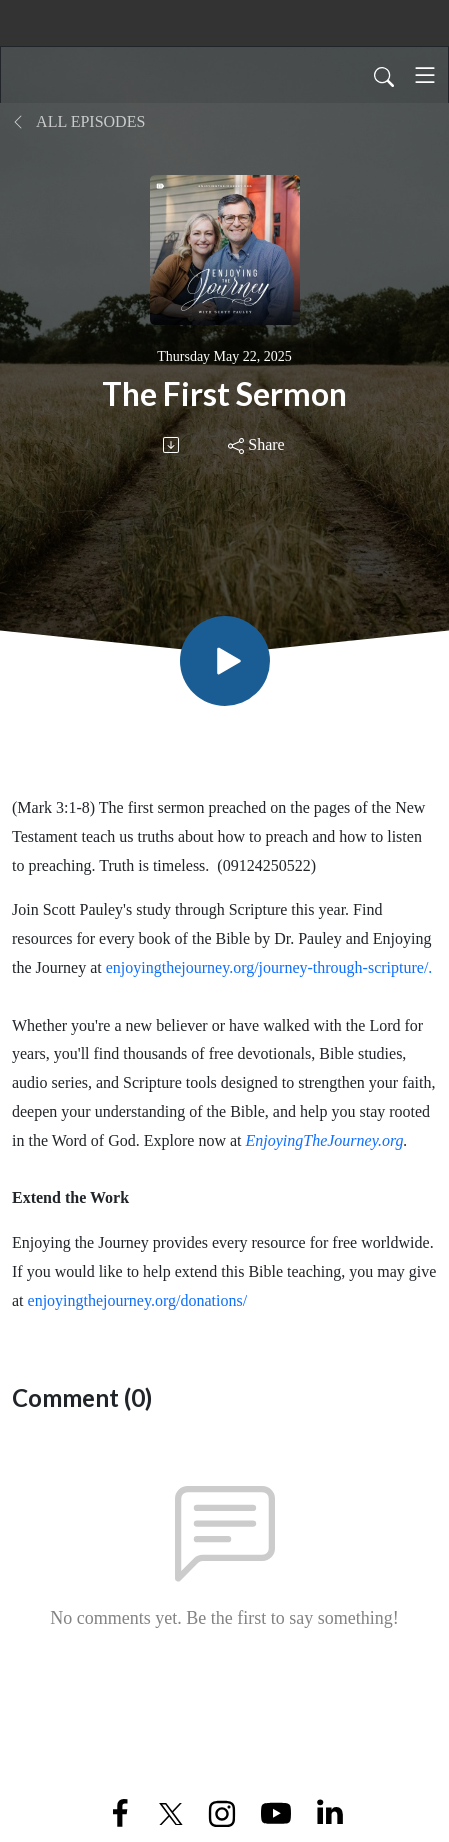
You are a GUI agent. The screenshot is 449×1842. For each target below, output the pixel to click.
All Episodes (78, 121)
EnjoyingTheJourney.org (324, 1140)
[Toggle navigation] (425, 75)
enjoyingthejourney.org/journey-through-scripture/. (269, 967)
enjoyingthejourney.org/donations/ (138, 1300)
